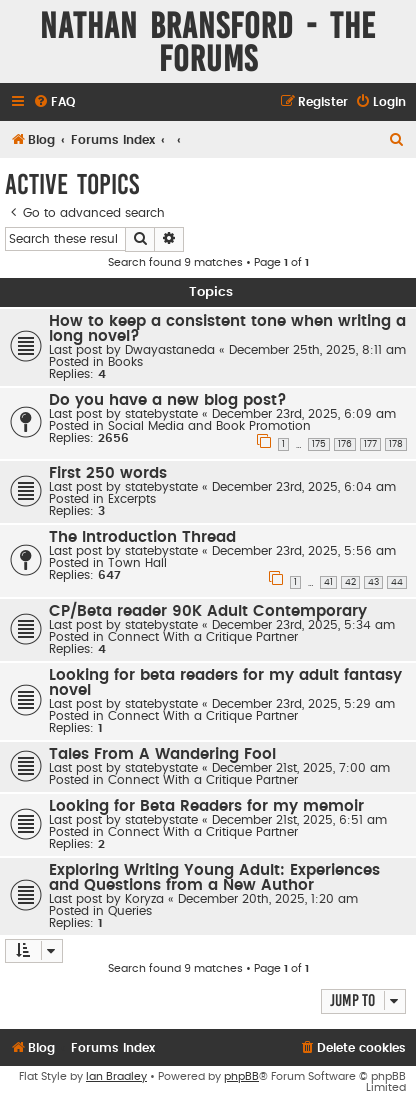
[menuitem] (54, 102)
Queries (130, 911)
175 (319, 444)
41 (328, 582)
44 (397, 582)
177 (370, 444)
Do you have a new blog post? (168, 400)
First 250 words (108, 473)
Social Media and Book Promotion (209, 426)
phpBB (241, 1076)
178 (396, 444)
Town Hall (137, 563)
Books (125, 362)
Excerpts (132, 499)
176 (345, 444)
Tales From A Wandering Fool (162, 754)
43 (373, 582)
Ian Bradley (116, 1076)
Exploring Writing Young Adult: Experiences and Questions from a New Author (214, 878)
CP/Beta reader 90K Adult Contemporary (208, 611)
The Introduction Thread (142, 537)
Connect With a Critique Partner (203, 637)
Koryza (144, 899)
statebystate (161, 414)
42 (350, 582)
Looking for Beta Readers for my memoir (206, 806)
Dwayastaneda (170, 350)
